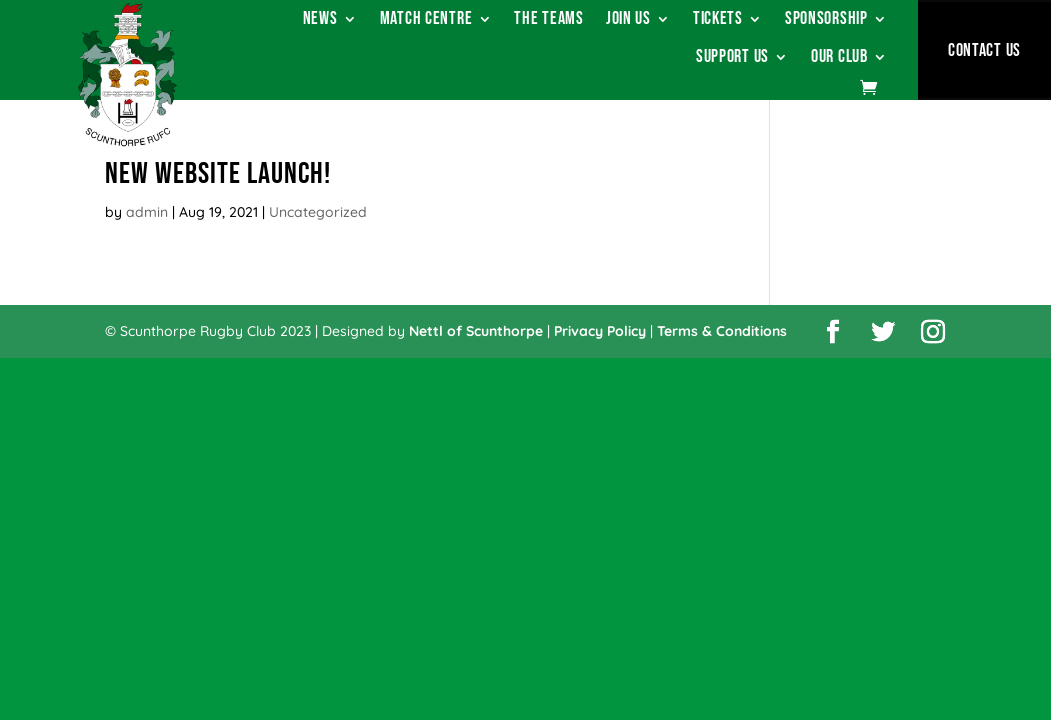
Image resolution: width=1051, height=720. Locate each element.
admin (147, 212)
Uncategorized (318, 212)
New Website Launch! (218, 174)
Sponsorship (826, 20)
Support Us (732, 58)
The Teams (548, 20)
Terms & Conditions (722, 331)
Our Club (839, 58)
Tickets (718, 20)
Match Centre (426, 20)
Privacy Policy (600, 331)
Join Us (628, 20)
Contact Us (984, 50)
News (320, 20)
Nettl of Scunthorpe (476, 331)
